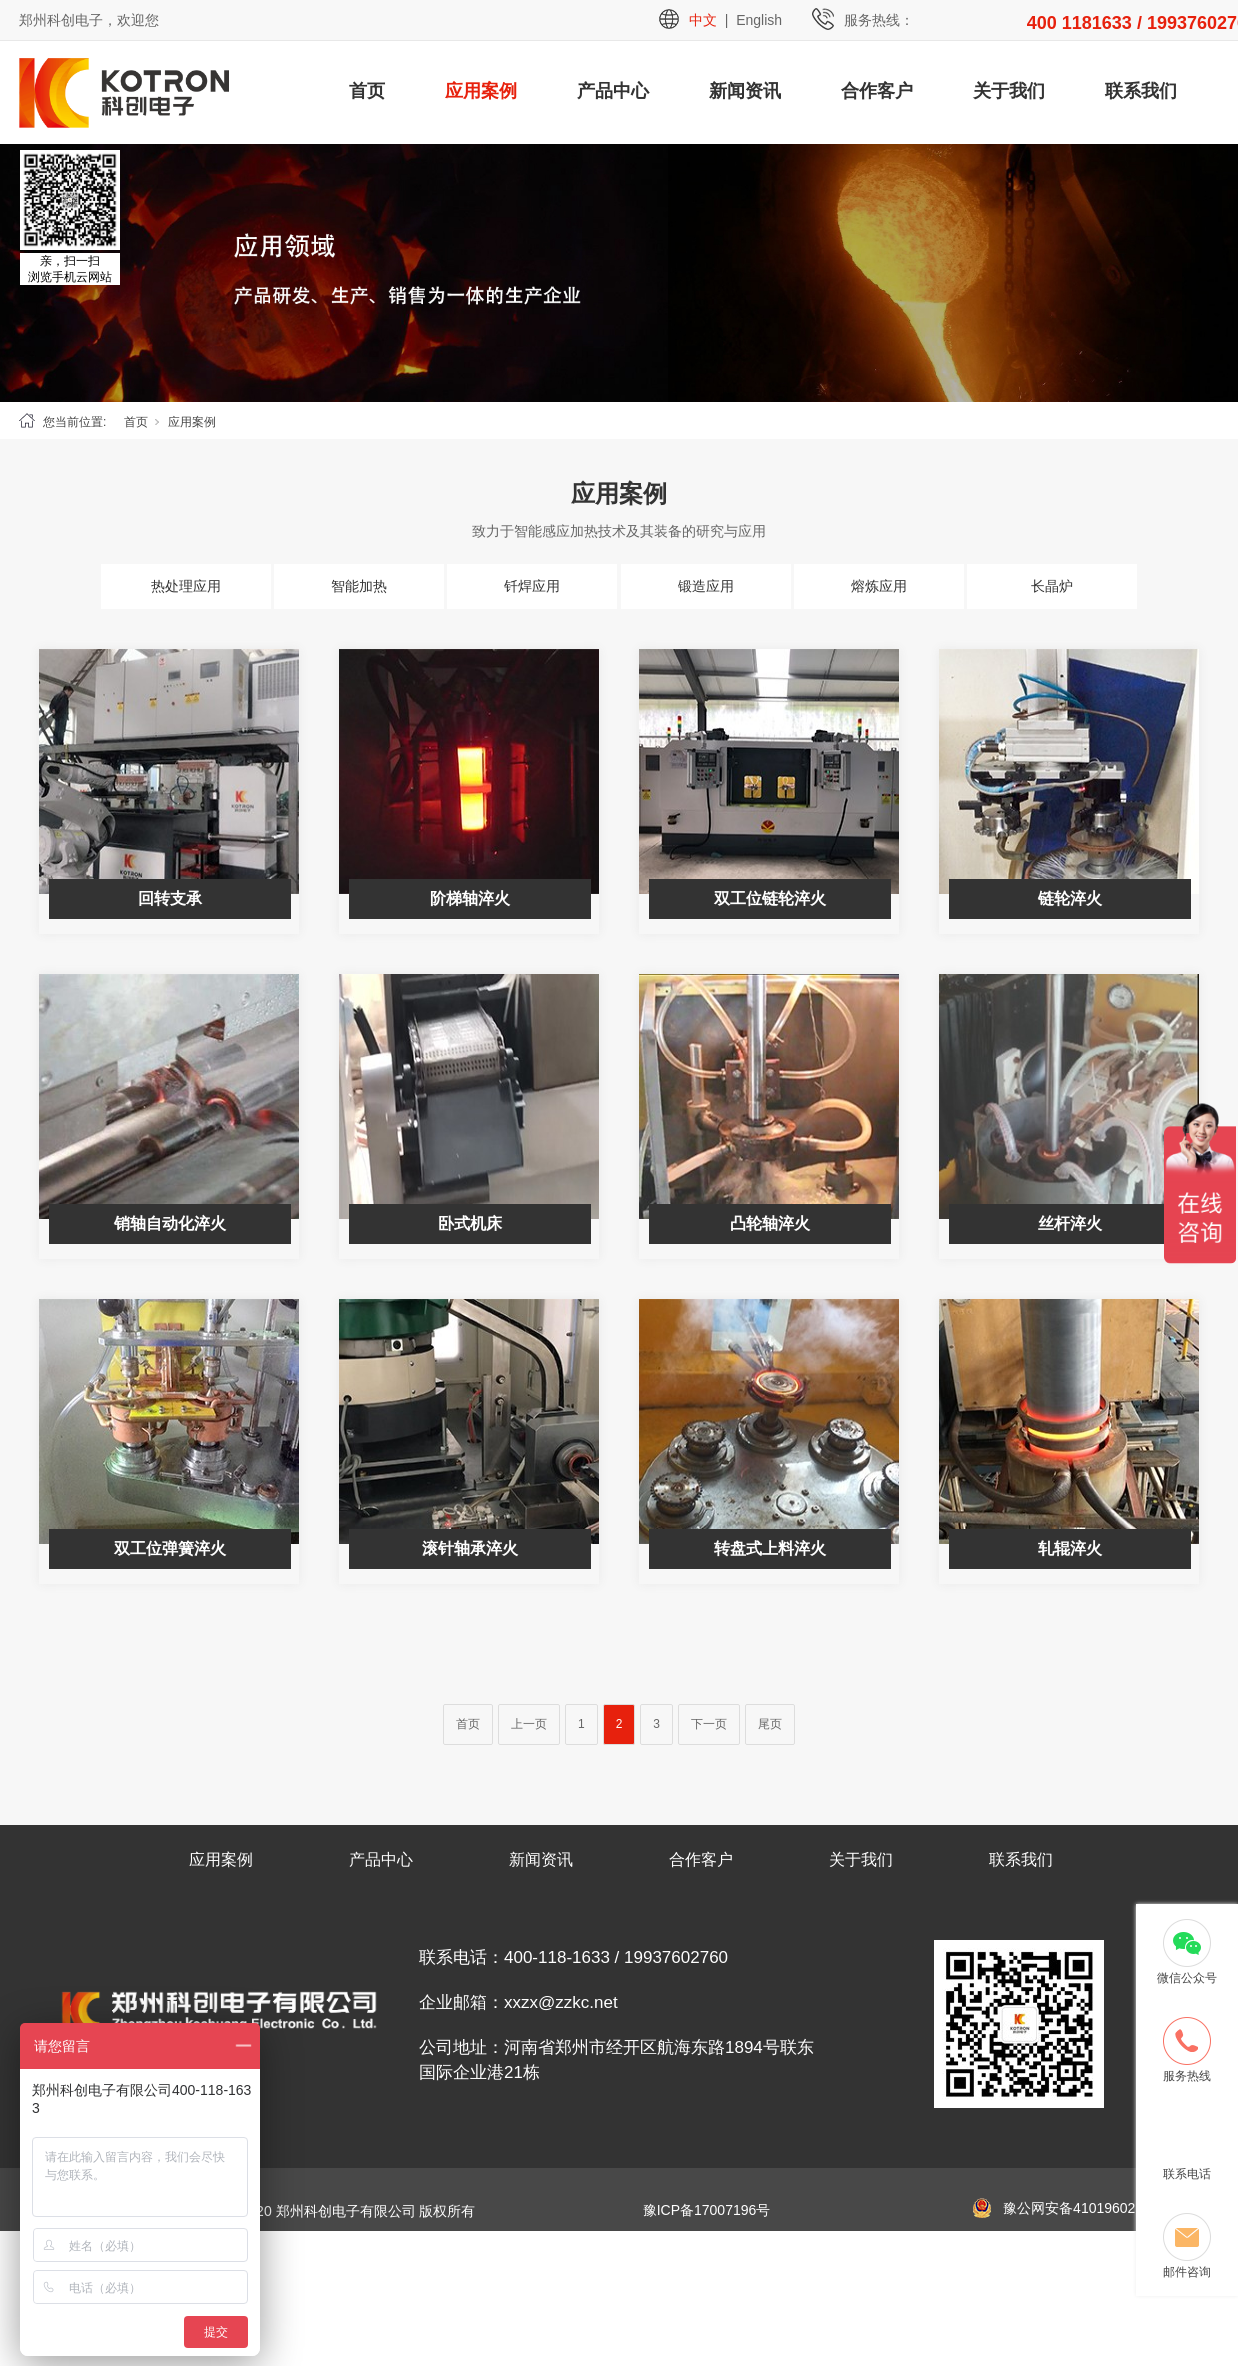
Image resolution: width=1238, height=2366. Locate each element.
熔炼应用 (879, 586)
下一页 (709, 1724)
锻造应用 (706, 586)
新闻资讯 (745, 91)
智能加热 (359, 586)
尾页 (770, 1724)
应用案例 (481, 91)
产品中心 (613, 91)
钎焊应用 (532, 586)
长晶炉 (1052, 586)
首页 (367, 91)
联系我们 (1141, 91)
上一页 (529, 1724)
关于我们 (1009, 91)
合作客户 (877, 91)
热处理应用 (186, 586)
